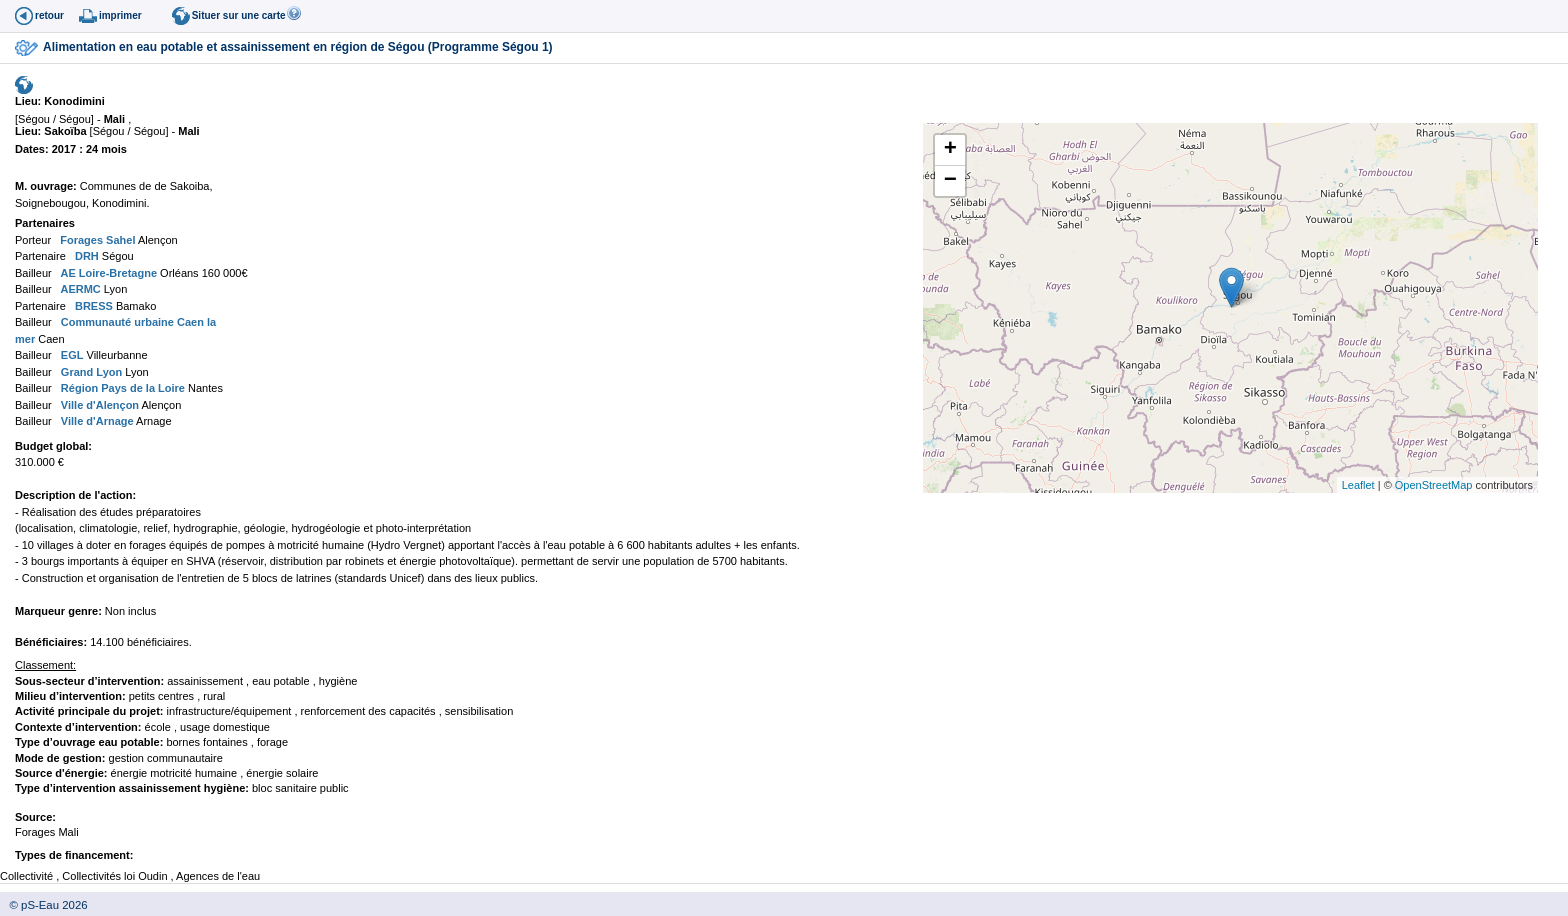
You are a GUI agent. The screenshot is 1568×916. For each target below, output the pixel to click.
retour (49, 15)
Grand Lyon (90, 372)
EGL (71, 355)
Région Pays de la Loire (121, 388)
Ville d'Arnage (96, 421)
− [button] (950, 181)
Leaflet (1358, 485)
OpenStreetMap (1434, 485)
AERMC (79, 289)
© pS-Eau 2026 (44, 905)
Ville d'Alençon (98, 405)
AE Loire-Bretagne (107, 273)
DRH (85, 256)
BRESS (92, 306)
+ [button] (950, 150)
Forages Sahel (96, 240)
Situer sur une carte (239, 15)
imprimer (120, 15)
